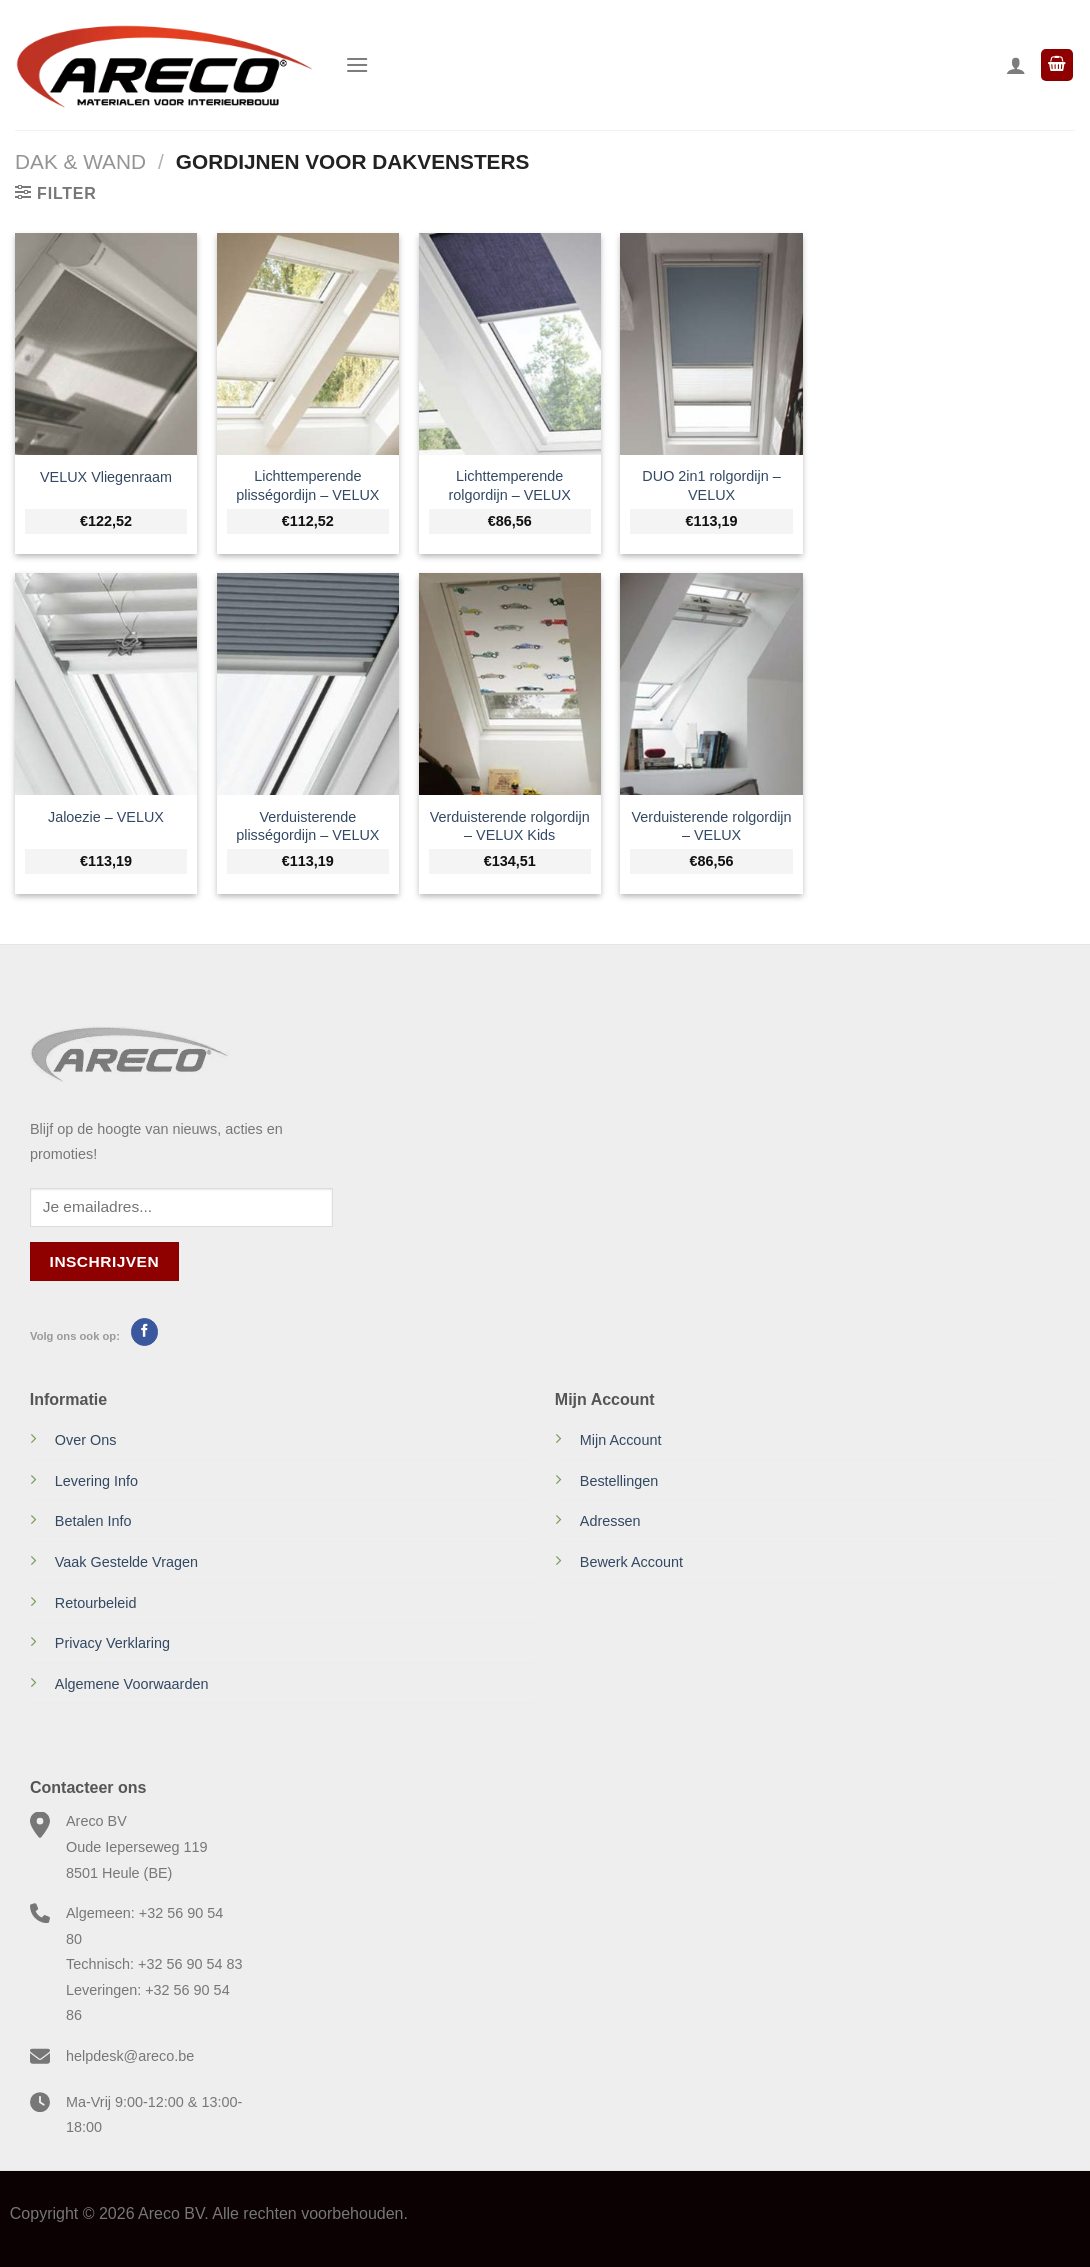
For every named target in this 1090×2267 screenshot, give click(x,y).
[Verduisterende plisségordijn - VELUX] (308, 683)
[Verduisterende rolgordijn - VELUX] (711, 683)
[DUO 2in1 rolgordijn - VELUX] (711, 343)
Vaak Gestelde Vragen (126, 1562)
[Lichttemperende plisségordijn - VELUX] (308, 343)
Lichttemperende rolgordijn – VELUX (509, 485)
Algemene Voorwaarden (132, 1684)
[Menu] (357, 64)
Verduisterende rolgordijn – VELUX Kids (510, 826)
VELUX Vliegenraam (106, 477)
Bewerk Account (631, 1562)
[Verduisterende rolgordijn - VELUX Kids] (510, 683)
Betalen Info (93, 1521)
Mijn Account (621, 1440)
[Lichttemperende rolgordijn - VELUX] (510, 343)
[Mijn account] (1016, 65)
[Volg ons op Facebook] (144, 1332)
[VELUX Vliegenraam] (106, 343)
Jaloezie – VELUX (106, 817)
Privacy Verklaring (112, 1643)
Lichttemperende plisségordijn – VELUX (307, 485)
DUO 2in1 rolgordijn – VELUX (711, 485)
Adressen (610, 1521)
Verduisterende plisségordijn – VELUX (307, 826)
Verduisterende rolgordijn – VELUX (712, 826)
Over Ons (86, 1440)
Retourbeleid (96, 1603)
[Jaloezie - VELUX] (106, 683)
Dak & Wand (80, 161)
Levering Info (96, 1481)
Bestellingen (619, 1481)
